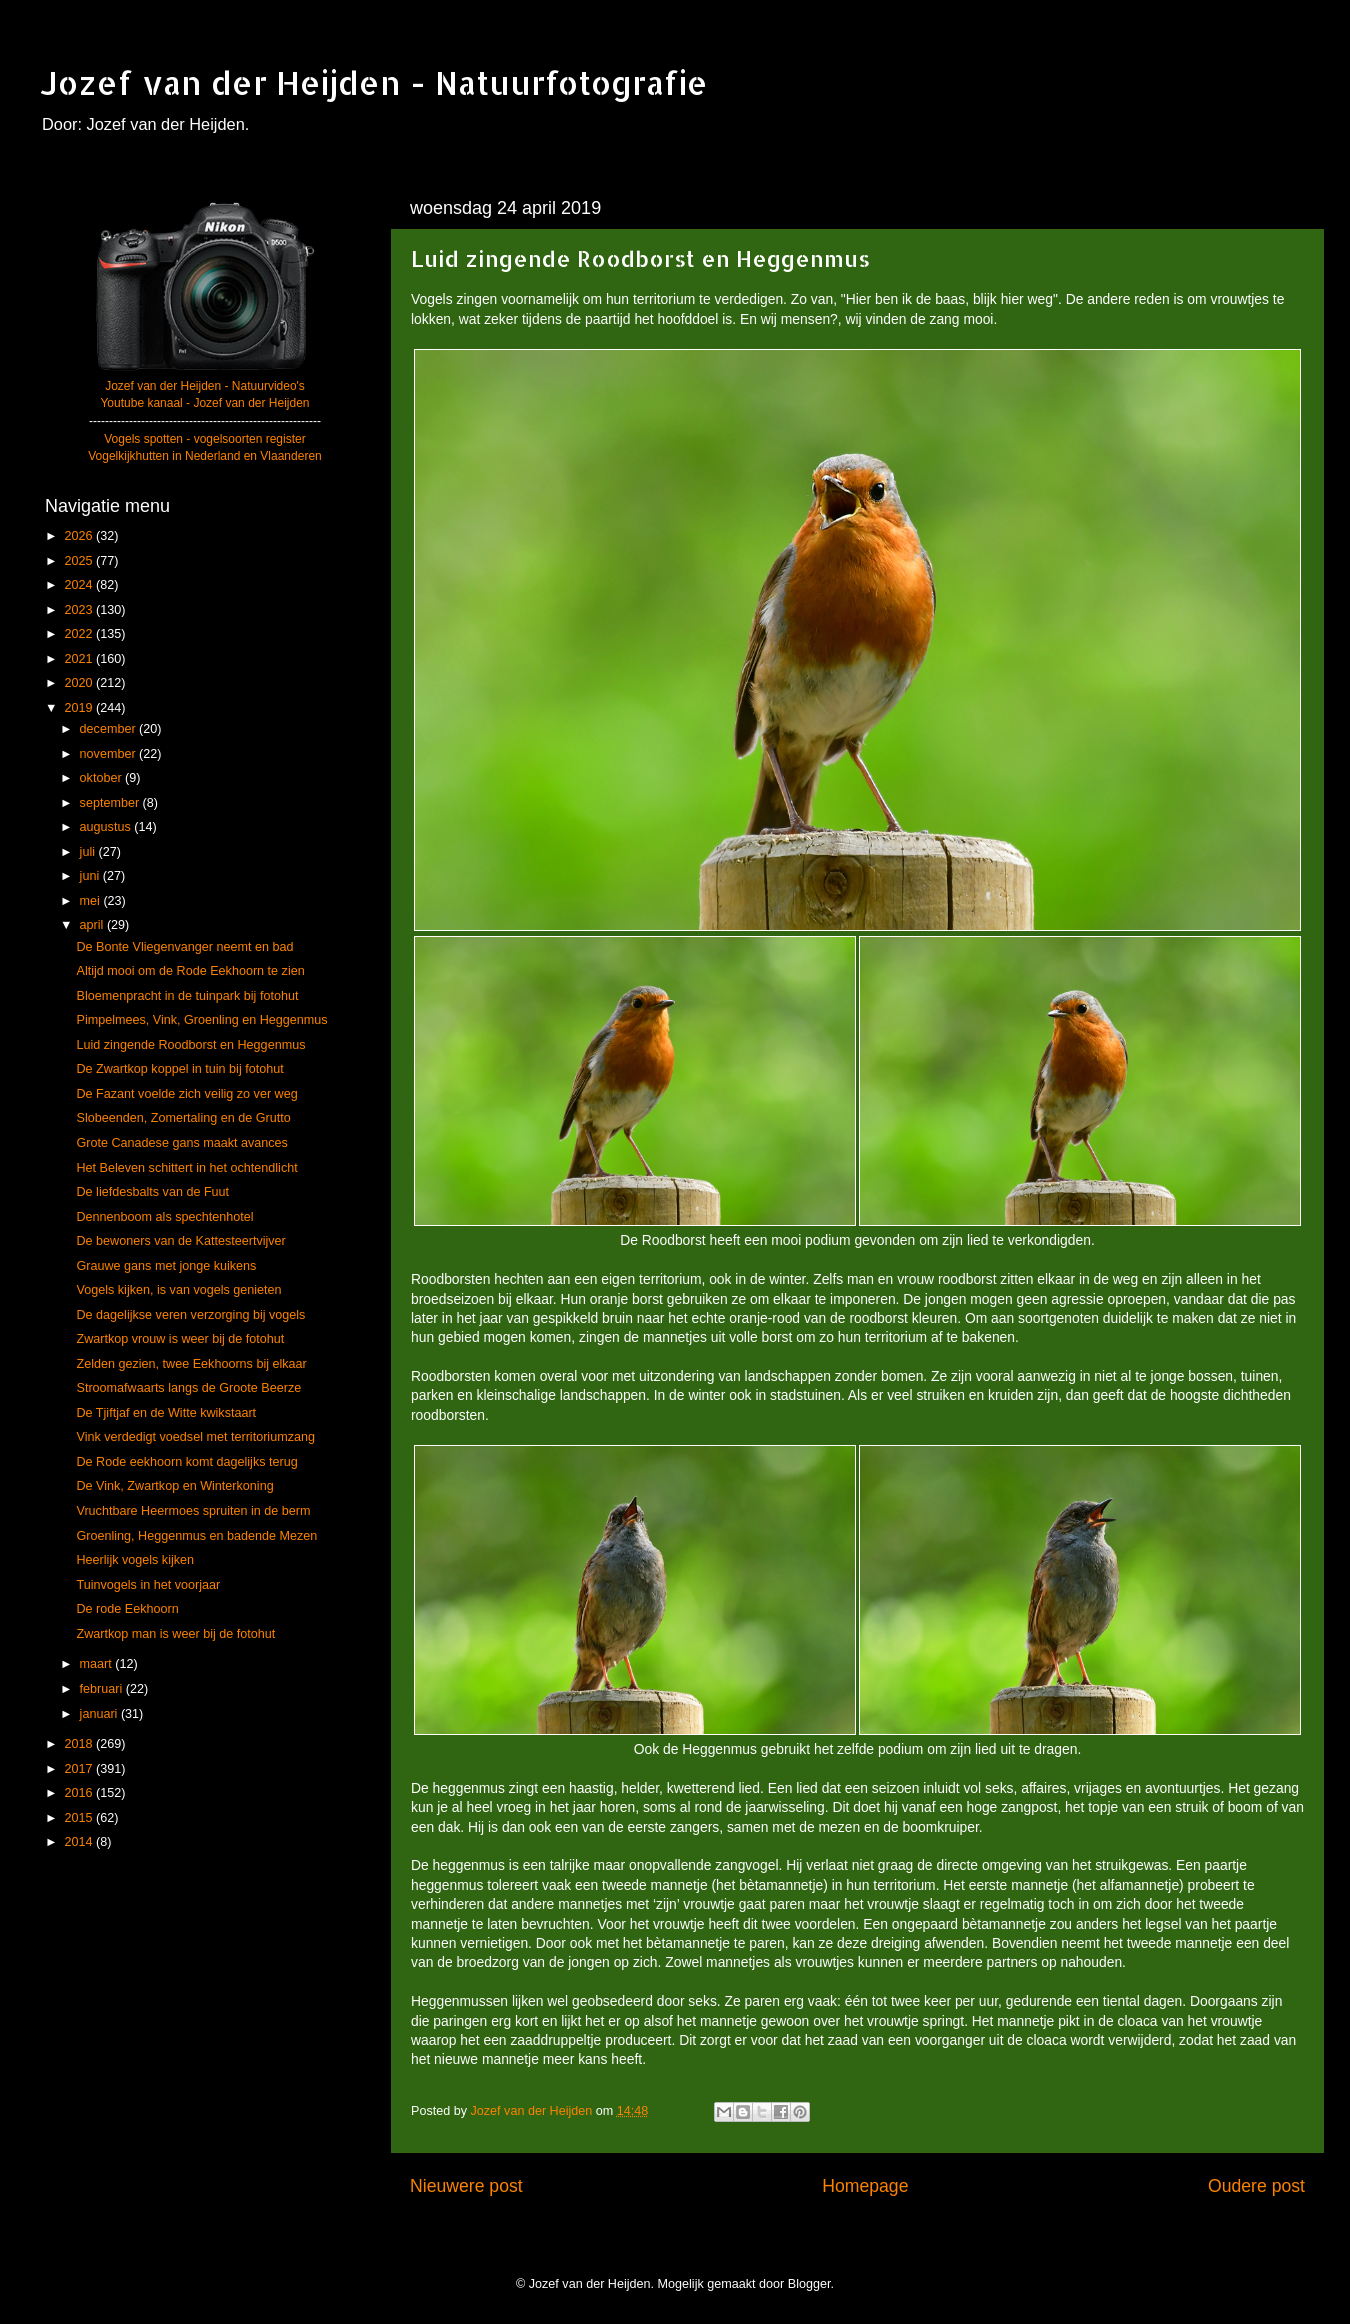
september (111, 803)
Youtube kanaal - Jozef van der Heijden (204, 403)
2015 (80, 1818)
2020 (80, 683)
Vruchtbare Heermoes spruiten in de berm (193, 1511)
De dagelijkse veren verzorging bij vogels (190, 1315)
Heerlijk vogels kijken (135, 1560)
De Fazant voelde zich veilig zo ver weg (186, 1094)
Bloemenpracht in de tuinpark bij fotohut (187, 996)
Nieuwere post (466, 2186)
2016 (80, 1793)
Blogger (809, 2284)
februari (103, 1689)
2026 (80, 536)
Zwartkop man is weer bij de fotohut (175, 1634)
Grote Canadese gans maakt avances (181, 1143)
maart (98, 1664)
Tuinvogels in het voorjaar (148, 1585)
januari (100, 1714)
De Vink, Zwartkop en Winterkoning (174, 1486)
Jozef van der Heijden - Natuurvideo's (205, 386)
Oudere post (1256, 2186)
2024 (80, 585)
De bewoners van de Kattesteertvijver (180, 1241)
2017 (80, 1769)
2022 (80, 634)
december (110, 729)
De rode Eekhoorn (127, 1609)
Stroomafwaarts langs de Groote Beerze (188, 1388)
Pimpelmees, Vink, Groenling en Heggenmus (201, 1020)
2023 (80, 610)
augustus (107, 827)
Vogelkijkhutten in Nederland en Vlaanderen (205, 456)
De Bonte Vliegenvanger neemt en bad (184, 947)
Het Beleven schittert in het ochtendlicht (186, 1168)
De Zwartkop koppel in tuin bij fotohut (179, 1069)
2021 (80, 659)
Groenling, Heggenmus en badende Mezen (196, 1536)
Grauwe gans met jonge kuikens (166, 1266)
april (93, 925)
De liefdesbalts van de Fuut (152, 1192)
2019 (80, 708)
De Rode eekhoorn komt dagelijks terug (186, 1462)
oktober (103, 778)
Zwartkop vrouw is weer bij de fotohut (180, 1339)
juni (91, 876)
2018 (80, 1744)
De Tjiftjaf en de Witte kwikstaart (166, 1413)
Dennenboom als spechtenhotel (164, 1217)
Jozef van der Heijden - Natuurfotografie (374, 82)
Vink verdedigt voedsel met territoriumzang (195, 1437)
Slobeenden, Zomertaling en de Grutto (183, 1118)
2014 (80, 1842)
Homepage (865, 2186)
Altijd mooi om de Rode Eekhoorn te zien (190, 971)
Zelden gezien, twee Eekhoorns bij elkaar (191, 1364)
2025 (80, 561)
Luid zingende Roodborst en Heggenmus (190, 1045)
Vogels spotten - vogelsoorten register (204, 439)
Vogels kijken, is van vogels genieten (178, 1290)
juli (89, 852)
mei (92, 901)
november (110, 754)
